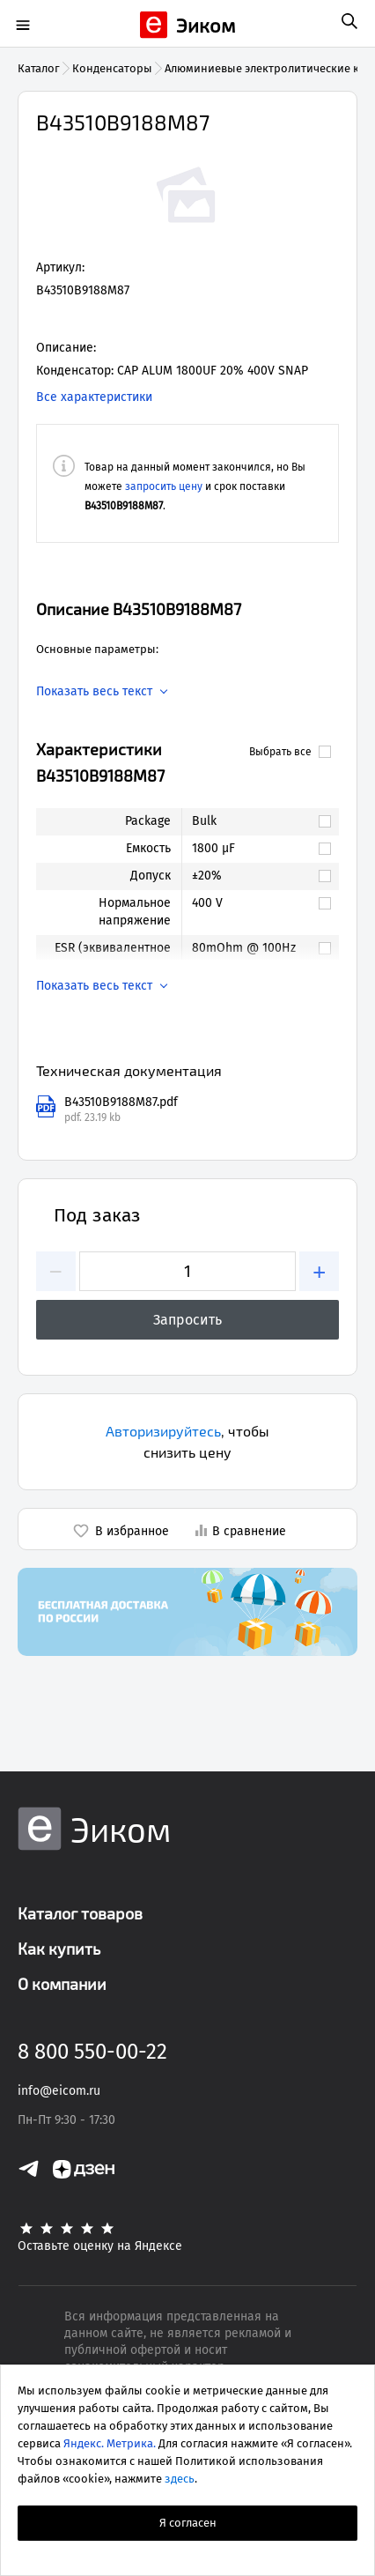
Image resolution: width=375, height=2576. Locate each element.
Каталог (39, 68)
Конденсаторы (112, 68)
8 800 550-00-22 (92, 2051)
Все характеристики (94, 397)
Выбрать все (290, 752)
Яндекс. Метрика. (109, 2443)
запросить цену (163, 486)
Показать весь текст (94, 692)
